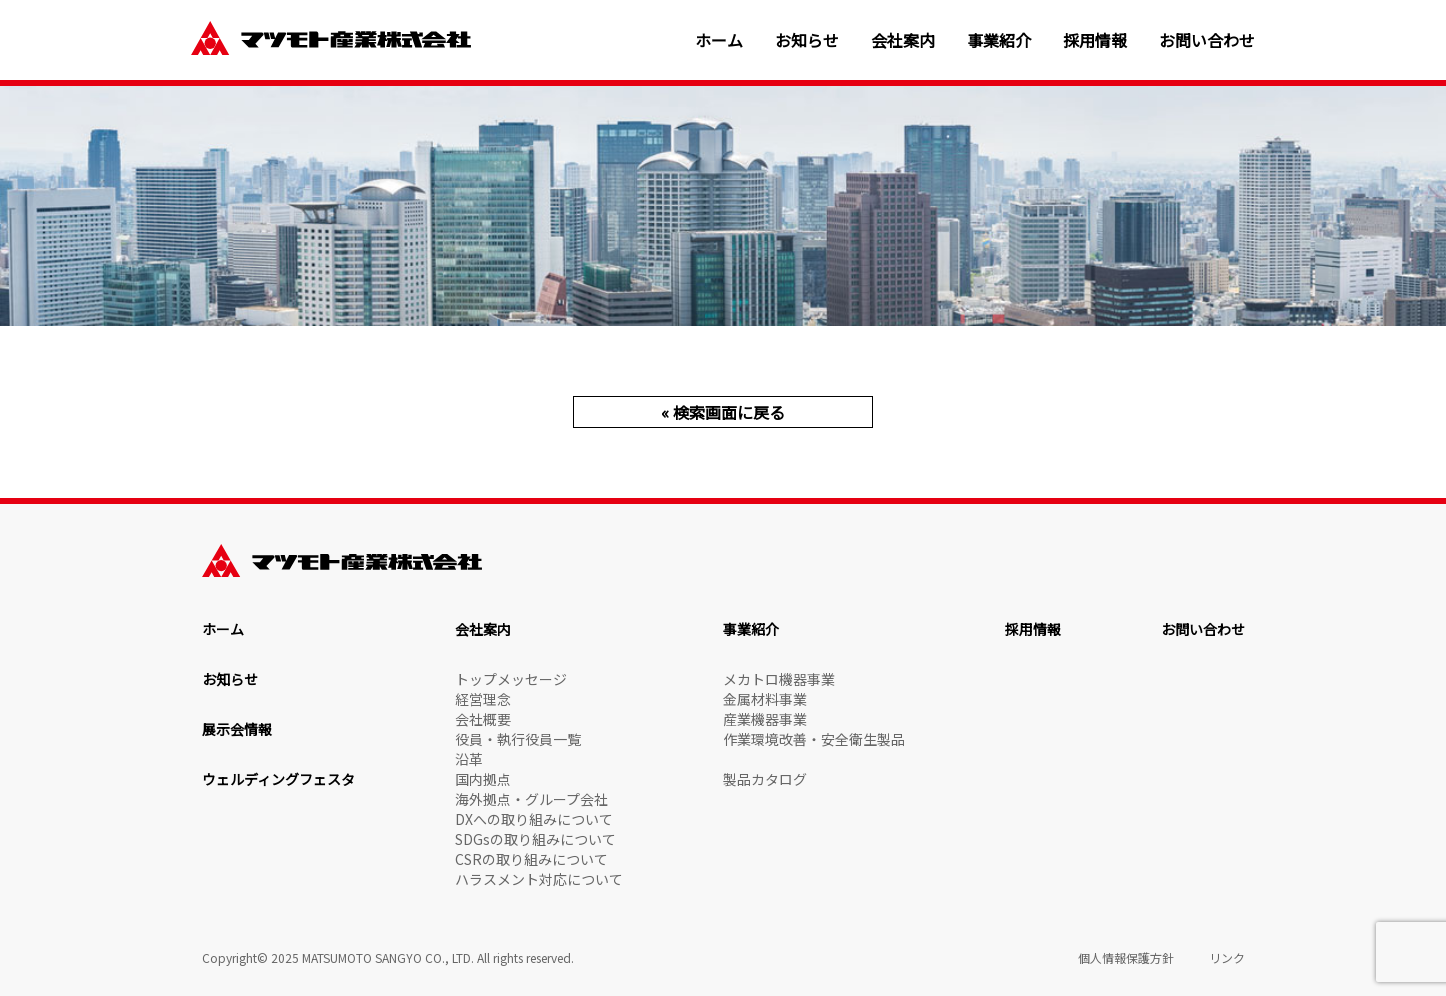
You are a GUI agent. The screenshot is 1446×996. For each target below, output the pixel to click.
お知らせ (807, 40)
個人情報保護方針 (1126, 957)
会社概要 (483, 719)
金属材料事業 (765, 699)
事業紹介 (999, 40)
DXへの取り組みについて (534, 819)
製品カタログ (765, 779)
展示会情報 (237, 729)
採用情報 (1095, 40)
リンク (1227, 957)
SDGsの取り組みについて (535, 839)
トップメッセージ (511, 679)
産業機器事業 (765, 719)
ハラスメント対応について (539, 879)
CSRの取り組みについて (531, 859)
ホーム (719, 40)
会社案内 (903, 40)
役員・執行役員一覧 (518, 739)
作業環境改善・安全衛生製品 (814, 739)
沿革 (469, 759)
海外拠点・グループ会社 (531, 799)
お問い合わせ (1207, 40)
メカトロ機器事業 (779, 679)
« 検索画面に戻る (723, 412)
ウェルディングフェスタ (278, 779)
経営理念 (483, 699)
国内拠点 (483, 779)
